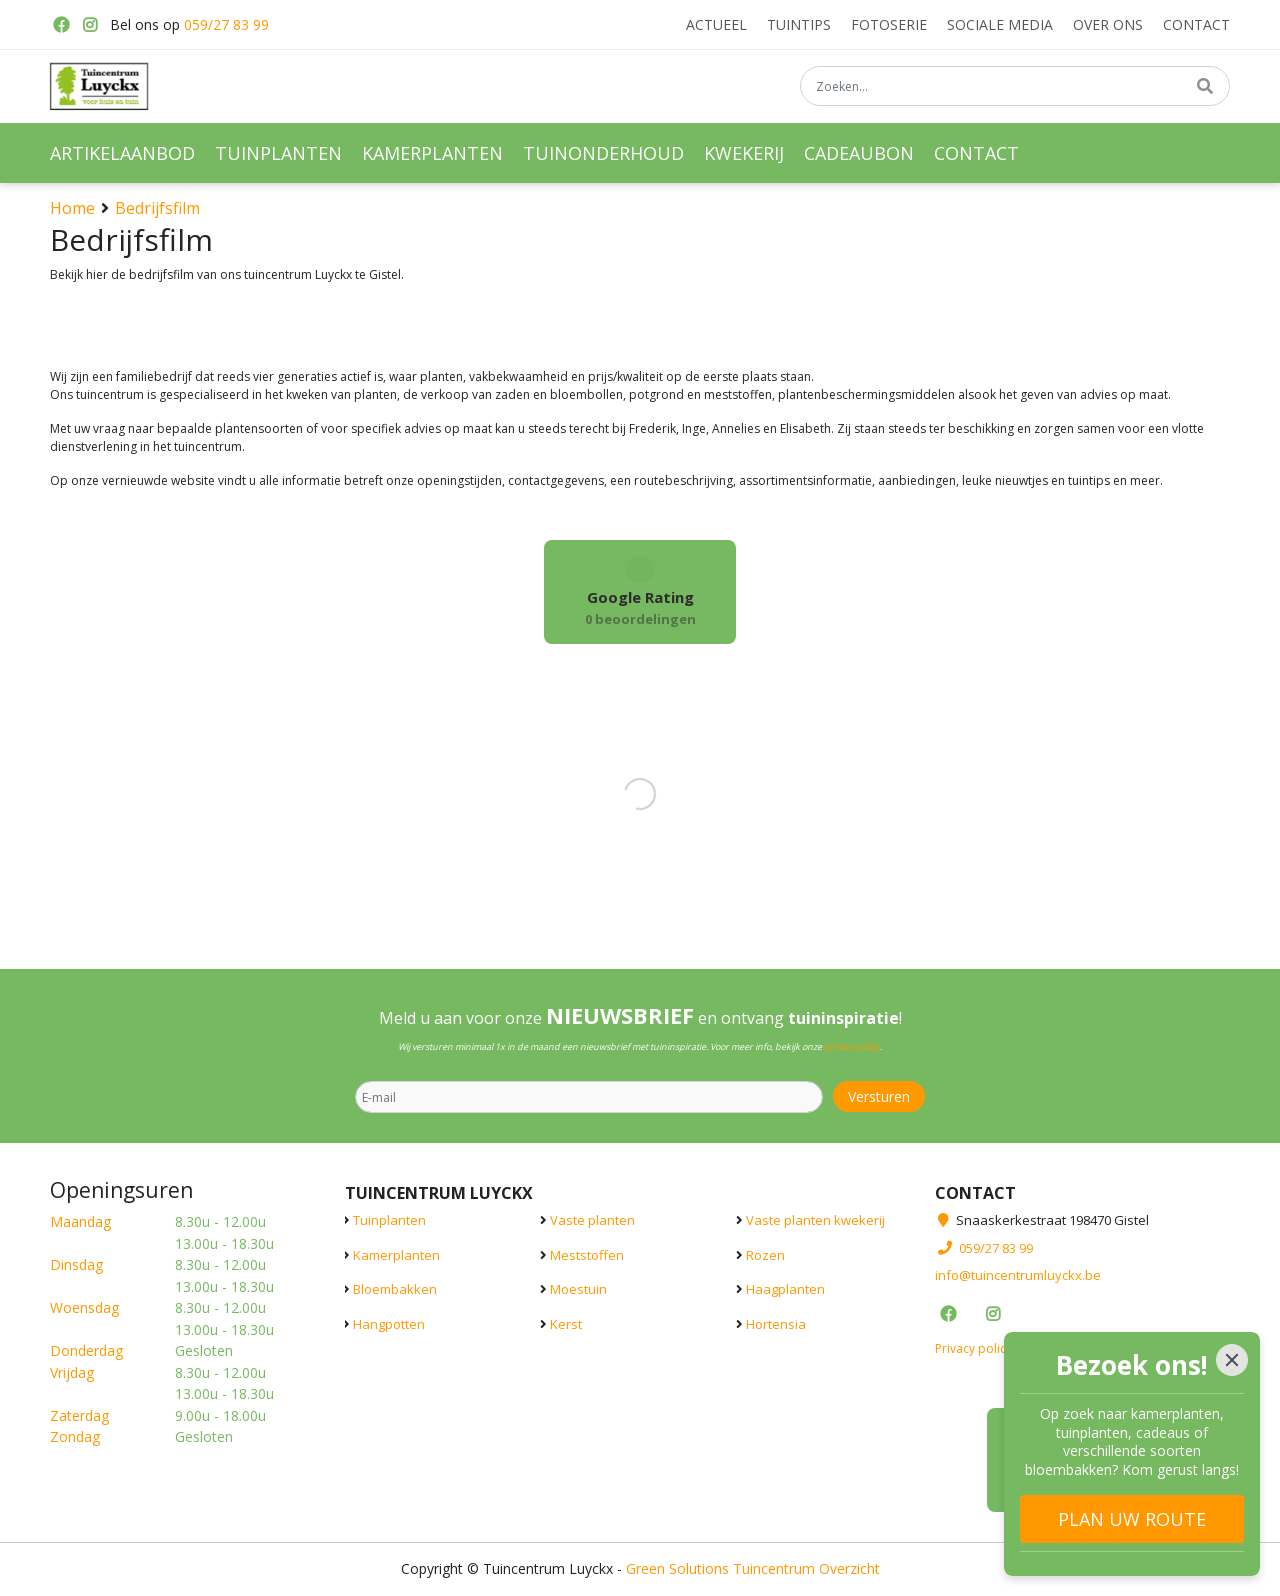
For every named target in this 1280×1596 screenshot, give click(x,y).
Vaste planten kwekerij (815, 1220)
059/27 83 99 (226, 24)
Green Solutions (677, 1568)
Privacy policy (973, 1348)
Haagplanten (785, 1289)
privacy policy (852, 1046)
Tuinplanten (389, 1220)
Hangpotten (389, 1324)
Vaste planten (592, 1220)
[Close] (1232, 1360)
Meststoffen (587, 1255)
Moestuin (578, 1289)
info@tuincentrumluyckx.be (1018, 1275)
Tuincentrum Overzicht (806, 1568)
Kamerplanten (396, 1255)
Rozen (765, 1255)
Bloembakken (395, 1289)
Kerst (566, 1324)
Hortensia (776, 1324)
